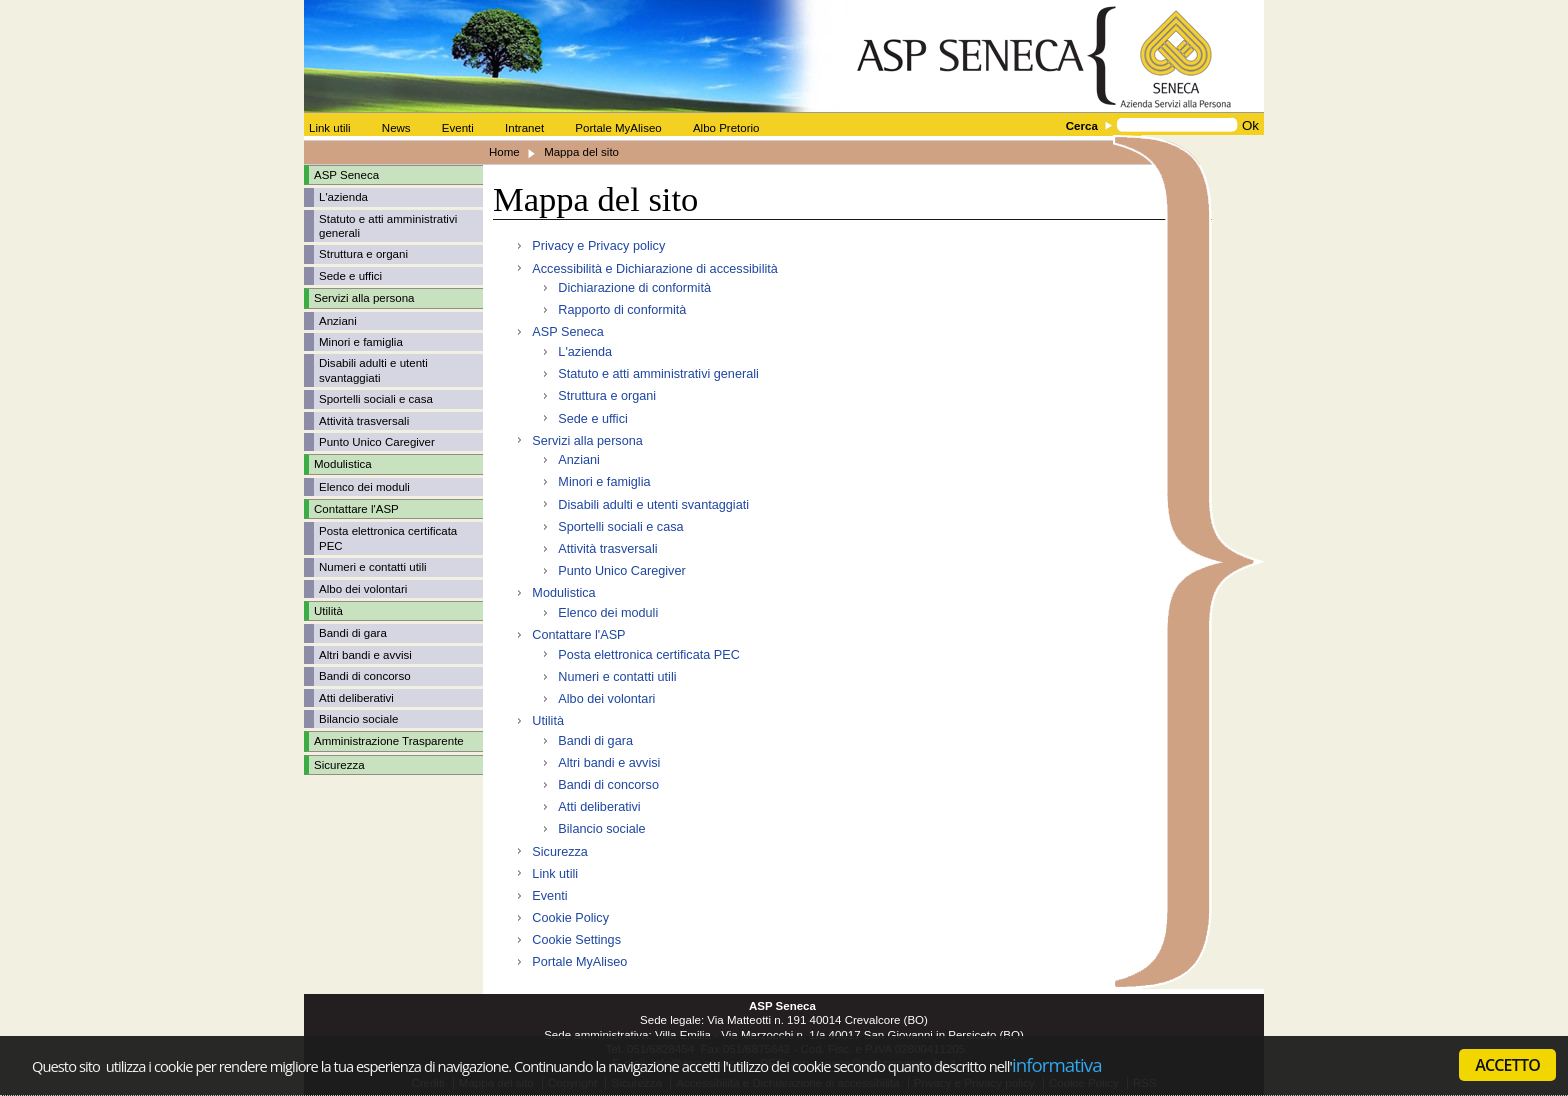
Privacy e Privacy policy (598, 246)
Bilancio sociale (358, 719)
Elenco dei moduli (364, 487)
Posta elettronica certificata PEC (649, 655)
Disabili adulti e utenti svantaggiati (653, 505)
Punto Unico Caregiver (377, 442)
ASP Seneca (568, 332)
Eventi (549, 896)
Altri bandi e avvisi (365, 655)
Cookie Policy (570, 918)
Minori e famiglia (361, 342)
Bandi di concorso (365, 676)
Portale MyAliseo (579, 962)
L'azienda (343, 197)
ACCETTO (1507, 1065)
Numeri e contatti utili (373, 567)
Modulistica (563, 593)
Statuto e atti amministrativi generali (658, 374)
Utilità (548, 721)
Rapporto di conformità (622, 310)
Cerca (1082, 126)
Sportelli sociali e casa (376, 399)
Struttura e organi (363, 254)
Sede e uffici (350, 276)
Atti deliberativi (356, 698)
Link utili (555, 874)
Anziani (338, 321)
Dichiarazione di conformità (634, 288)
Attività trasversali (364, 421)
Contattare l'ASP (578, 635)
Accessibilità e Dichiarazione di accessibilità (655, 269)
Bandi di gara (353, 633)
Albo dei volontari (363, 589)
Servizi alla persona (587, 441)
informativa (1057, 1064)
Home (504, 152)
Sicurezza (339, 765)
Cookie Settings (576, 940)
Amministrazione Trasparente (389, 741)
